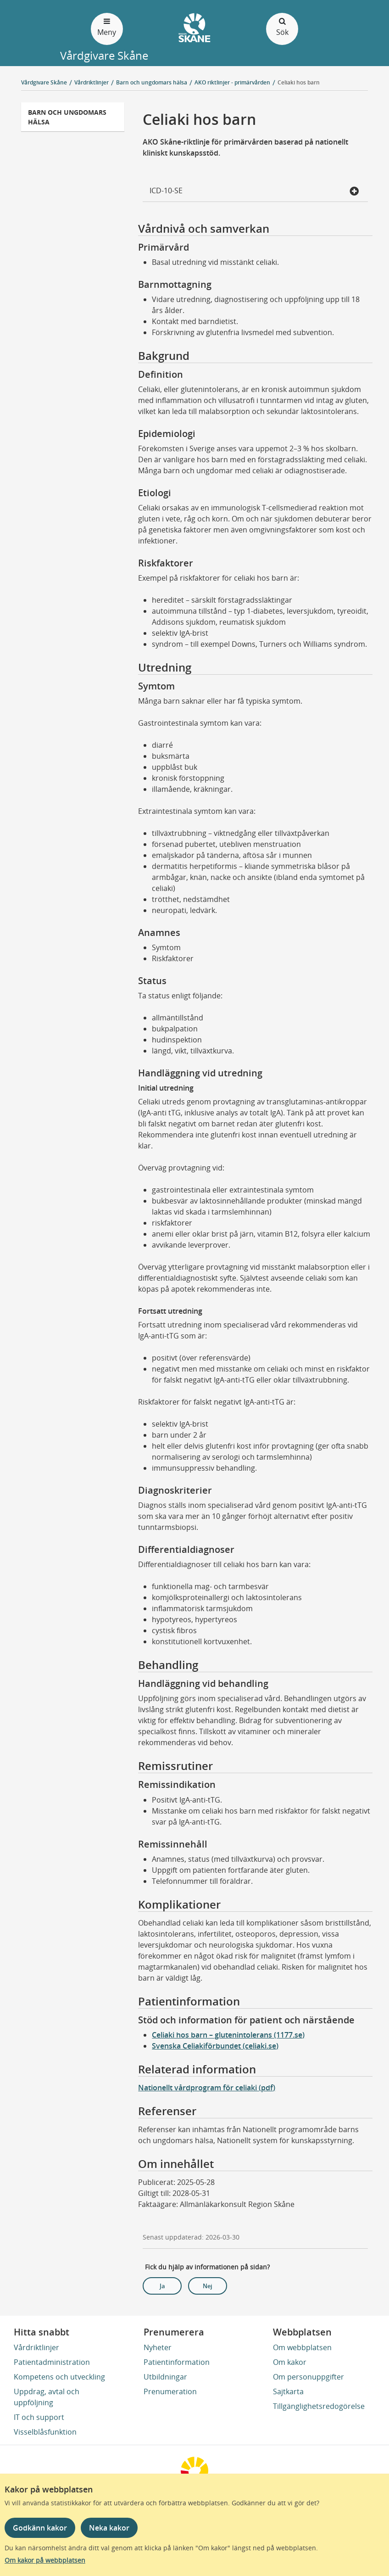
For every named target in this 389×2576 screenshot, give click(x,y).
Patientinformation (177, 2362)
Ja (162, 2286)
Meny (107, 26)
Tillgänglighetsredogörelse (319, 2406)
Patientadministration (52, 2362)
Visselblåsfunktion (45, 2432)
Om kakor (289, 2362)
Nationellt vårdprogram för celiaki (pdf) (206, 2088)
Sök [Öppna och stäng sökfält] (282, 26)
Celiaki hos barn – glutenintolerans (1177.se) (228, 2035)
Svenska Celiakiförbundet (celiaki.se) (215, 2046)
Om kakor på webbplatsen (45, 2560)
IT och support (39, 2417)
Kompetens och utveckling (59, 2377)
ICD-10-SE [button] (254, 191)
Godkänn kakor (40, 2528)
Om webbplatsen (302, 2347)
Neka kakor (109, 2528)
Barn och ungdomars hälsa (67, 117)
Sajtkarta (288, 2391)
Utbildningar (165, 2377)
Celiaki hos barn (299, 82)
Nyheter (158, 2347)
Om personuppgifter (308, 2377)
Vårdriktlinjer (36, 2347)
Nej (207, 2286)
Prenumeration (170, 2391)
